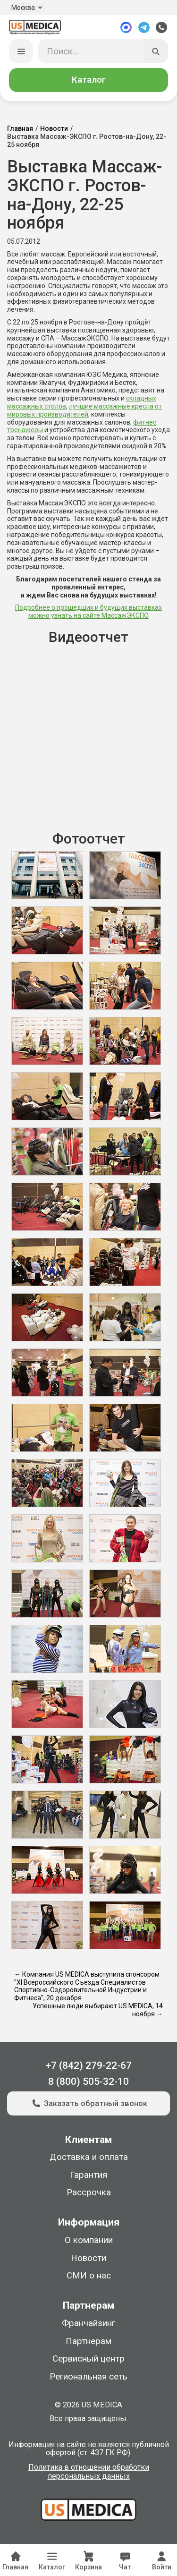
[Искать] (156, 51)
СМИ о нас (89, 2276)
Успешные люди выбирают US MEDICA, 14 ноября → (98, 2010)
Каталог (89, 80)
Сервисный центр (88, 2359)
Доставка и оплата (89, 2157)
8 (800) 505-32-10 (88, 2081)
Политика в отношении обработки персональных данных (88, 2472)
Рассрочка (89, 2193)
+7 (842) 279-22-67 (88, 2065)
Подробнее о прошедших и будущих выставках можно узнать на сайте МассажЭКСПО (88, 612)
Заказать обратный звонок (88, 2103)
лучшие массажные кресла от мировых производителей (84, 410)
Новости (54, 129)
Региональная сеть (88, 2376)
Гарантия (88, 2175)
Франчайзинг (88, 2323)
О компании (89, 2240)
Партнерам (88, 2341)
